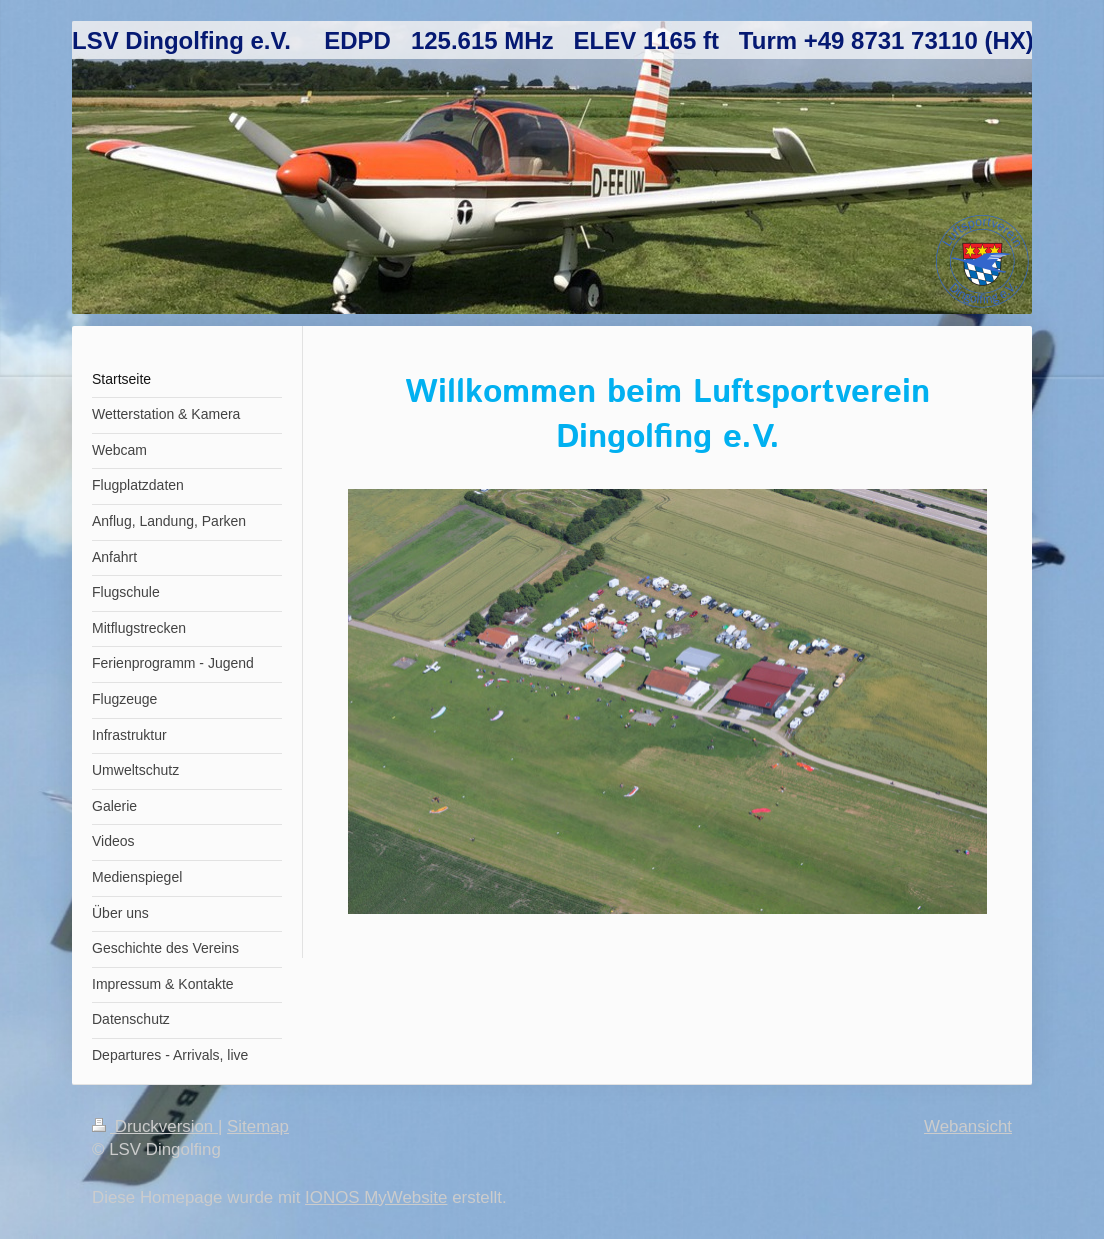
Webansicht (968, 1126)
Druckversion (155, 1126)
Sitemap (258, 1126)
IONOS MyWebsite (376, 1197)
